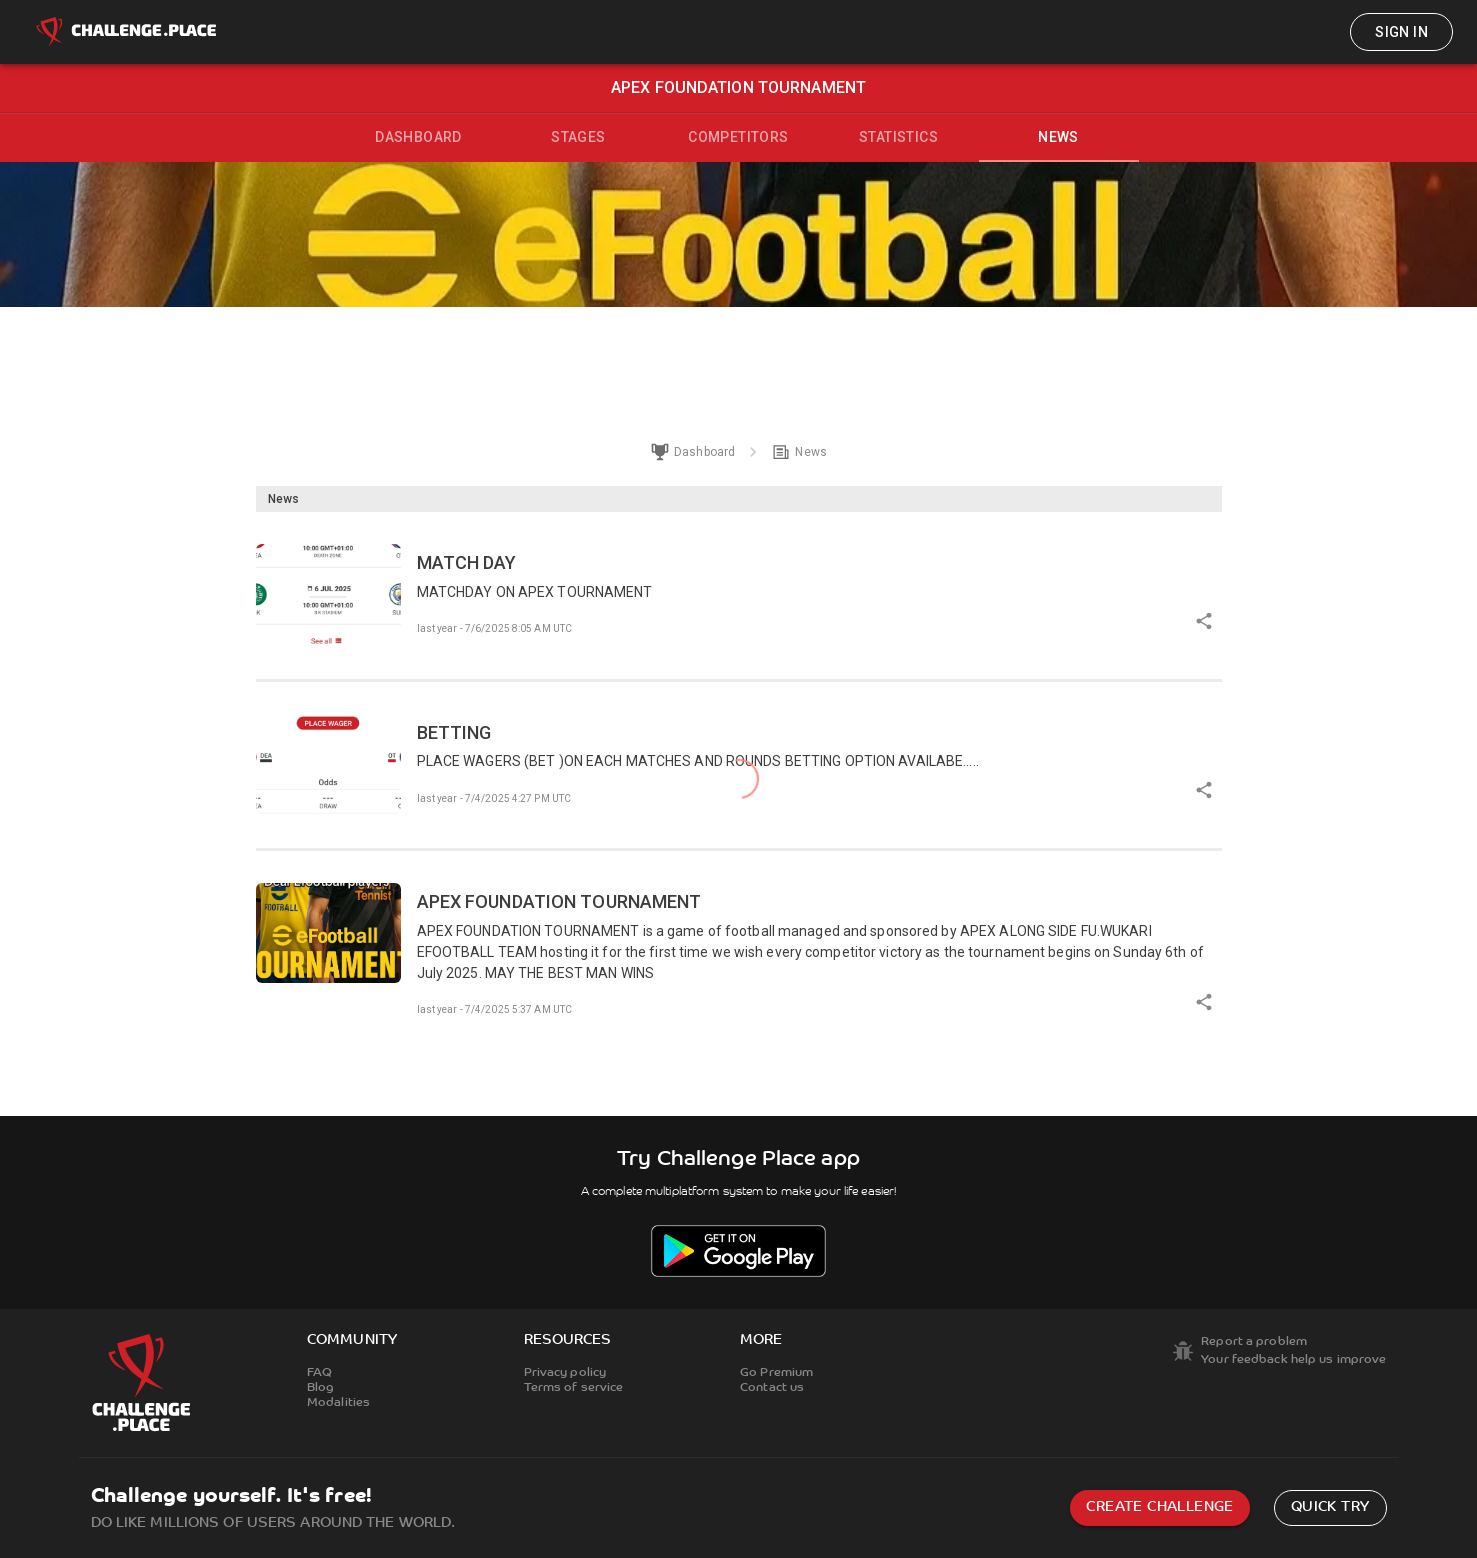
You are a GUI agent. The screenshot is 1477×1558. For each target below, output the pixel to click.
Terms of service (574, 1388)
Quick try (1330, 1507)
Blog (320, 1388)
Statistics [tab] (898, 137)
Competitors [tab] (738, 137)
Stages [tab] (578, 137)
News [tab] (1058, 137)
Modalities (338, 1403)
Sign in (1401, 32)
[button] (739, 595)
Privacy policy (565, 1373)
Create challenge (1159, 1507)
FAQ (319, 1373)
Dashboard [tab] (418, 137)
